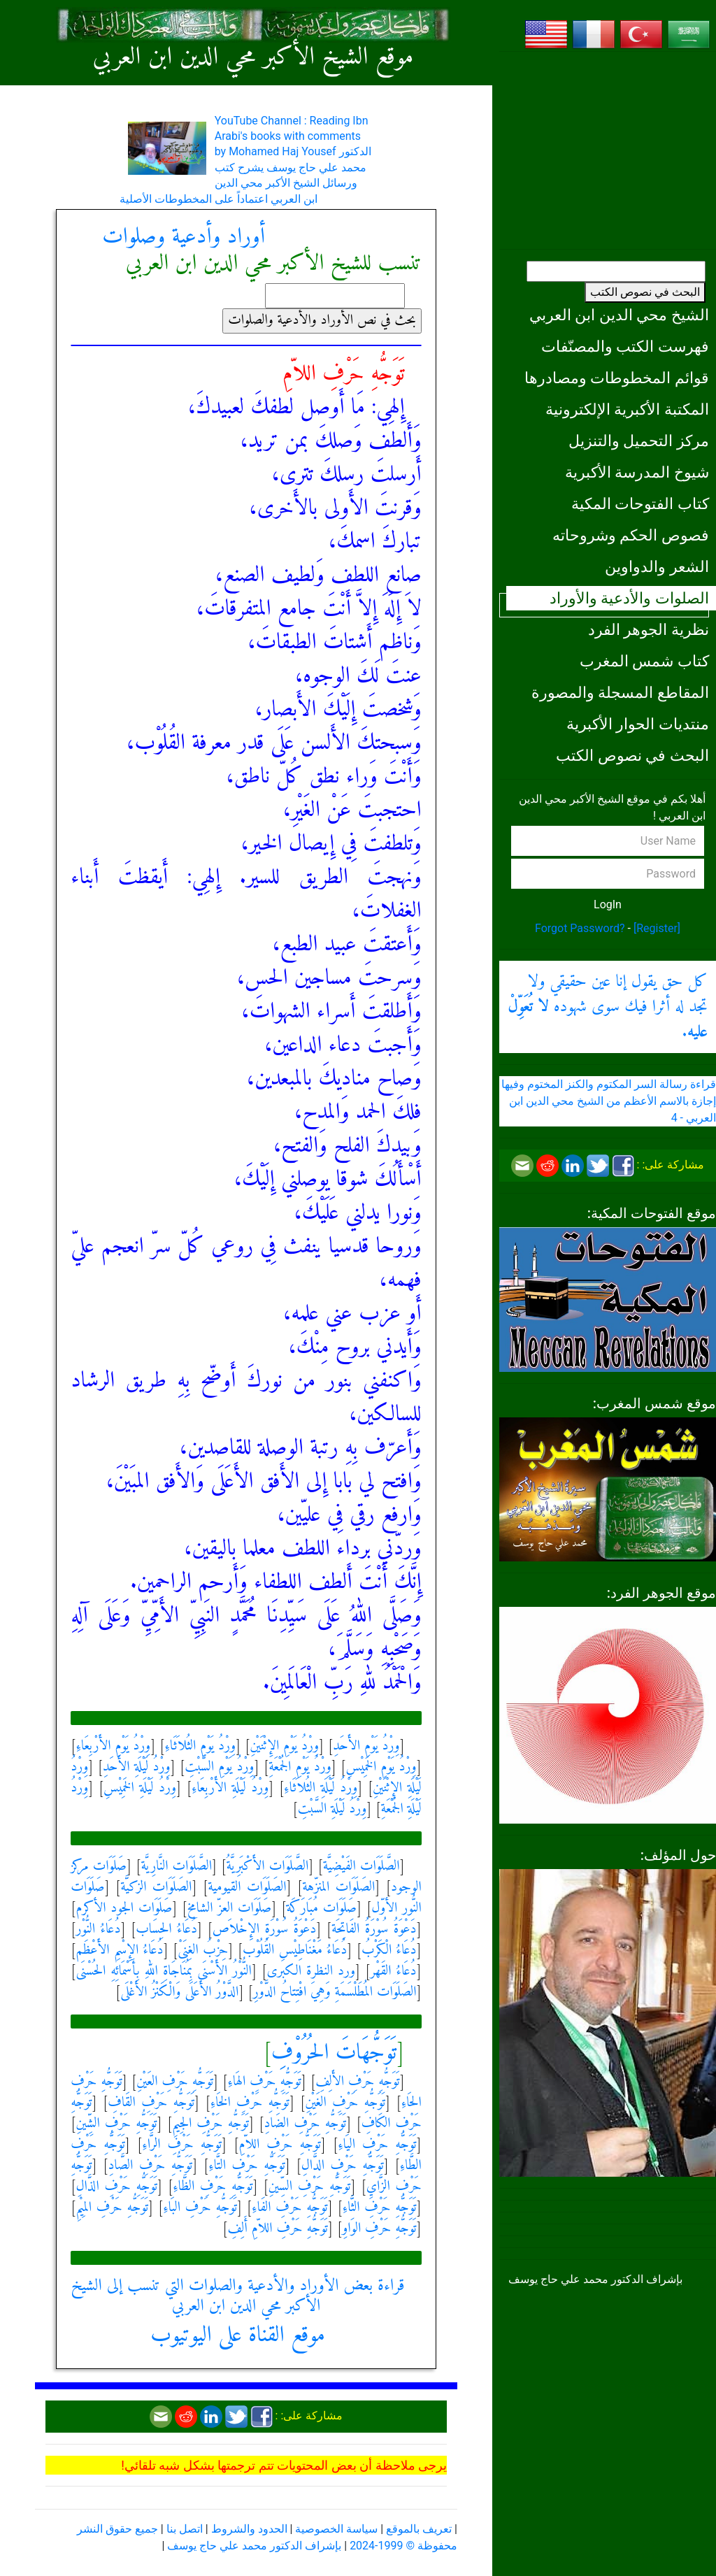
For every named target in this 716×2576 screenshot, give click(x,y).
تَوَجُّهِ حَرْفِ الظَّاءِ (212, 2187)
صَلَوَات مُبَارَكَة (322, 1908)
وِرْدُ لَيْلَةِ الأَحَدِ (137, 1767)
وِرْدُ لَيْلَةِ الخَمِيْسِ (139, 1788)
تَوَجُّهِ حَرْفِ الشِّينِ (116, 2124)
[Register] (656, 928)
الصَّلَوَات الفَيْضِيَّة (361, 1866)
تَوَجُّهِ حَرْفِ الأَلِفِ (357, 2082)
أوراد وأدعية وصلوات (183, 237)
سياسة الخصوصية (336, 2528)
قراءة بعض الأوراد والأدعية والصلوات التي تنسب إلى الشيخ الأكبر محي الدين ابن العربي (237, 2296)
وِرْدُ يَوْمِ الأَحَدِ (366, 1746)
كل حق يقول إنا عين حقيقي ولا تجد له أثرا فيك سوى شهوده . (608, 1007)
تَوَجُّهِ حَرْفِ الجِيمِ (210, 2124)
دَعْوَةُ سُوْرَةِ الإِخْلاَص (265, 1929)
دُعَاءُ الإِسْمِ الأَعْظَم (119, 1950)
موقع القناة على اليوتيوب (237, 2335)
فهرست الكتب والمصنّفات (625, 346)
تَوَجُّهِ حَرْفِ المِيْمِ (112, 2208)
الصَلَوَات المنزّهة (338, 1887)
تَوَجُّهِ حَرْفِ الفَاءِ (290, 2208)
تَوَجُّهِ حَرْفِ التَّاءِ (246, 2166)
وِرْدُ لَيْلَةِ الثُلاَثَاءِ (320, 1788)
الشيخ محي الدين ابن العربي (619, 315)
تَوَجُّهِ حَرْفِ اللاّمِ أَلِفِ (278, 2229)
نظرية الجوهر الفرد (648, 629)
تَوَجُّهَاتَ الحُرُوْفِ (333, 2053)
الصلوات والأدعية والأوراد (629, 598)
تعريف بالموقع (419, 2528)
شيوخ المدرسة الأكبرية (637, 472)
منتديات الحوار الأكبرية (637, 724)
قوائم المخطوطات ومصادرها (616, 377)
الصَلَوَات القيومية (247, 1887)
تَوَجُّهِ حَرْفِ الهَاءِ (264, 2082)
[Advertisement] (607, 150)
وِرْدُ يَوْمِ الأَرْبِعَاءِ (113, 1746)
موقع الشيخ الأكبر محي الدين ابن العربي (253, 58)
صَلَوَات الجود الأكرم (124, 1908)
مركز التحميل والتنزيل (638, 440)
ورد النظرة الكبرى (310, 1971)
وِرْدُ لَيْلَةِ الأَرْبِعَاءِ (230, 1788)
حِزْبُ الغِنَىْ (203, 1950)
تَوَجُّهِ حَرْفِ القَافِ (151, 2103)
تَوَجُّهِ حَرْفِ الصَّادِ (150, 2166)
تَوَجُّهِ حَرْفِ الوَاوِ (379, 2229)
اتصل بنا (184, 2528)
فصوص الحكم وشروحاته (630, 535)
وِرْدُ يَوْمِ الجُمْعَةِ (299, 1767)
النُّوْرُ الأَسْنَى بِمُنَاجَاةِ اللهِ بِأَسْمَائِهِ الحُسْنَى (164, 1971)
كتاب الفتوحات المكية (640, 503)
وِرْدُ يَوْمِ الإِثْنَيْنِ (284, 1746)
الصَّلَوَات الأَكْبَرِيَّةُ (268, 1866)
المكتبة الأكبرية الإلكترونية (627, 409)
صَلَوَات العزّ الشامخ (229, 1908)
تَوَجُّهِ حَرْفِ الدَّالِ (342, 2166)
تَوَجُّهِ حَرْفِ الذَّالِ (116, 2187)
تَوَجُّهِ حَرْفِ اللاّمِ (279, 2145)
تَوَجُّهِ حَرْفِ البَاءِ (200, 2208)
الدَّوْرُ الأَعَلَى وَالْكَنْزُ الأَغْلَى (179, 1992)
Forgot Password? (580, 928)
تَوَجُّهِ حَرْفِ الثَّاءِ (380, 2208)
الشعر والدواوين (657, 566)
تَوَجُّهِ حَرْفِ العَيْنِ (174, 2082)
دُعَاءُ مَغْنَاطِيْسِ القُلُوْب (295, 1950)
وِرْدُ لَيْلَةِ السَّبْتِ (332, 1809)
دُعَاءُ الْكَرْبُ (389, 1950)
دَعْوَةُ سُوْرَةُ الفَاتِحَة (374, 1929)
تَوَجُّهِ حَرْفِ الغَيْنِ (345, 2103)
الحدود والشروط (249, 2528)
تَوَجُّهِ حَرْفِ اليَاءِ (377, 2145)
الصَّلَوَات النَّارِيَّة (176, 1866)
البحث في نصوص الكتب (645, 292)
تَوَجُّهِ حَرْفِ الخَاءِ (249, 2103)
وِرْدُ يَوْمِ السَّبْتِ (219, 1767)
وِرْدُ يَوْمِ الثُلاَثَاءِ (200, 1746)
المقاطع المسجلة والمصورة (620, 692)
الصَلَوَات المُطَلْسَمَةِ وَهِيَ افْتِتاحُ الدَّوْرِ (335, 1992)
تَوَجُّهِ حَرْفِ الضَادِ (305, 2124)
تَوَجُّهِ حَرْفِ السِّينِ (309, 2187)
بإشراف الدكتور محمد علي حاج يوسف (254, 2545)
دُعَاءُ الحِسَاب (166, 1929)
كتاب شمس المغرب (644, 661)
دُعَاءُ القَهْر (394, 1971)
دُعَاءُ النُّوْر (98, 1929)
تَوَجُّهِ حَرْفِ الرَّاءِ (182, 2145)
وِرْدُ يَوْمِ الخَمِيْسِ (380, 1767)
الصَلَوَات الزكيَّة (156, 1887)
